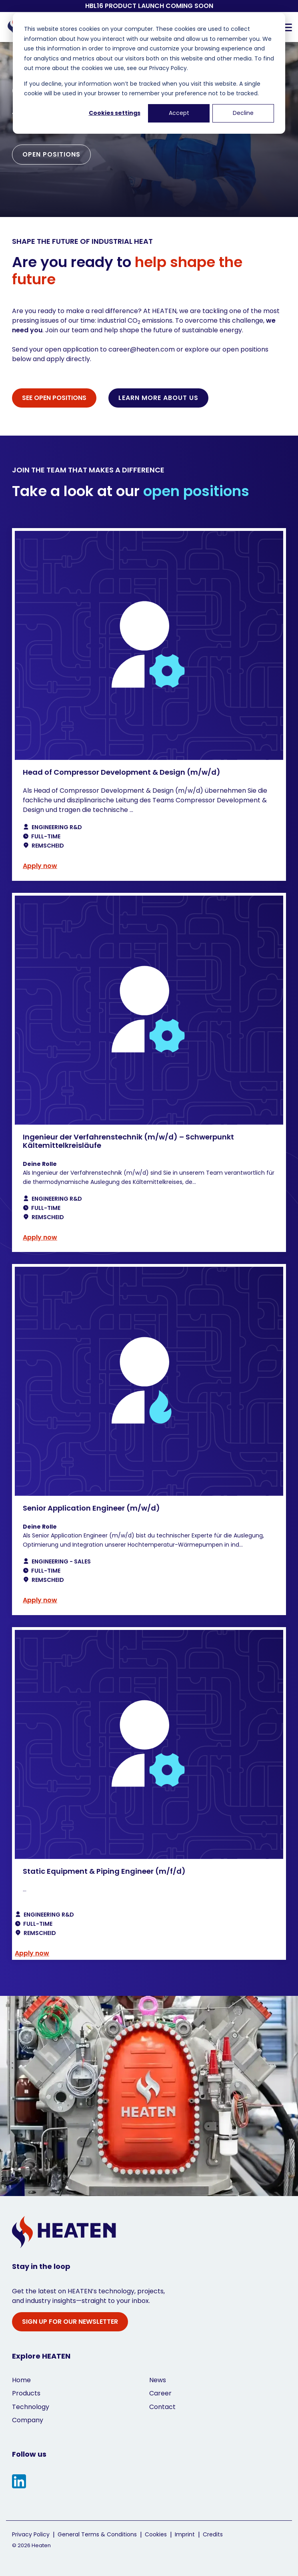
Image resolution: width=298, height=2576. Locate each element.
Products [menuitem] (26, 2393)
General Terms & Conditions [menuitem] (97, 2534)
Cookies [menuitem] (156, 2534)
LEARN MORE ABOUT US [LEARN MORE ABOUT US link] (158, 397)
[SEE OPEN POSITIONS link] (54, 398)
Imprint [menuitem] (185, 2534)
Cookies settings (114, 113)
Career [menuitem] (160, 2393)
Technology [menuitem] (30, 2407)
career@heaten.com (141, 349)
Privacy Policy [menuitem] (31, 2534)
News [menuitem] (157, 2380)
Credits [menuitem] (213, 2534)
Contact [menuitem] (162, 2407)
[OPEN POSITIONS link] (51, 155)
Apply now (40, 865)
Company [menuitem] (27, 2420)
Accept (179, 113)
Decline (243, 113)
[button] (287, 27)
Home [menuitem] (21, 2380)
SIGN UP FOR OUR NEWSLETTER (70, 2321)
